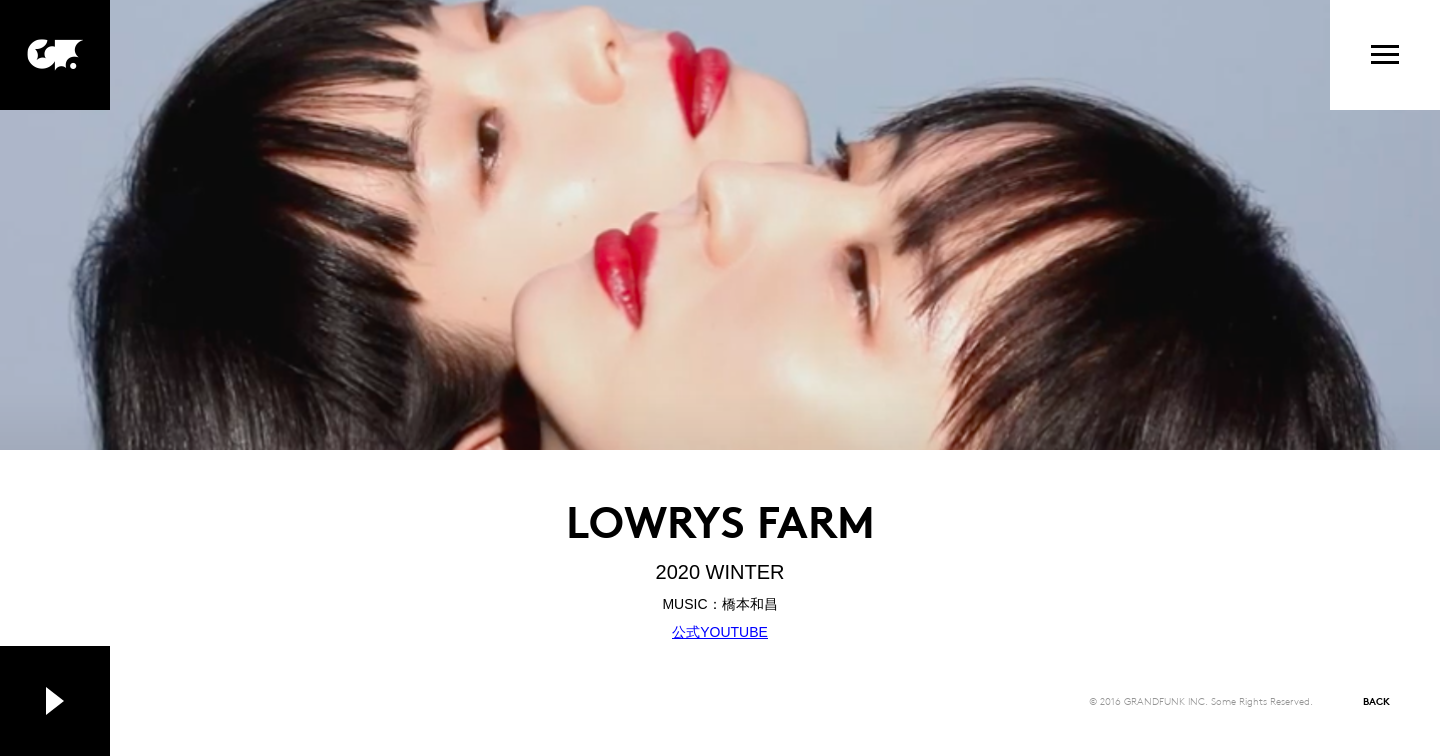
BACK (1376, 700)
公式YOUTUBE (720, 632)
